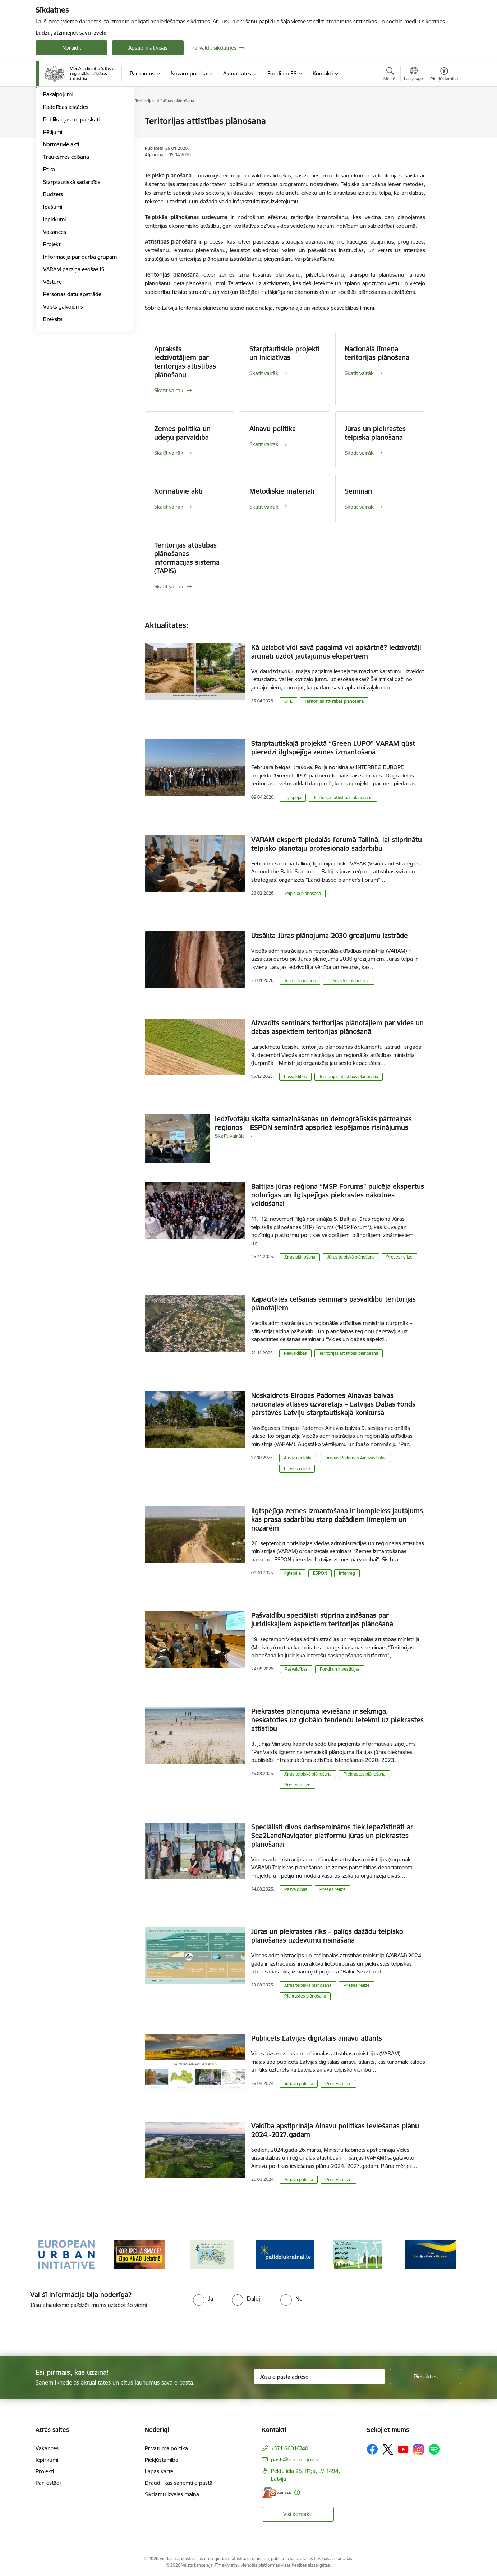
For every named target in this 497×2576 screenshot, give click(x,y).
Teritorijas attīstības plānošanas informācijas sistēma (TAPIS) (187, 558)
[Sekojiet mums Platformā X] (387, 2449)
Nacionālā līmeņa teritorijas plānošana (377, 353)
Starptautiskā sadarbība (72, 258)
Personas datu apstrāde (72, 371)
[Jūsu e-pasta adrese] (319, 2376)
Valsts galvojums (63, 383)
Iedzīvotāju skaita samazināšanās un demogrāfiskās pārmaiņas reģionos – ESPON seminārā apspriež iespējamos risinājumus (313, 1123)
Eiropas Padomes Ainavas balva (355, 1457)
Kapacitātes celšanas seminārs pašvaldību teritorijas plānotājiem (333, 1303)
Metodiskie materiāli (281, 491)
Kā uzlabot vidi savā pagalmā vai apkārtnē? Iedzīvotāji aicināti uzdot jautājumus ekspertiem (336, 651)
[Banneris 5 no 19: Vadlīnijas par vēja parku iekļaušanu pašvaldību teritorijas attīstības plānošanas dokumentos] (358, 2253)
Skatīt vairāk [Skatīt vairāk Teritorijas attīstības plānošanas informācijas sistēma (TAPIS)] (168, 586)
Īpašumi (52, 283)
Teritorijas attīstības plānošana (334, 701)
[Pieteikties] (425, 2376)
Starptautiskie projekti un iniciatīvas (284, 353)
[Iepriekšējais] (52, 2254)
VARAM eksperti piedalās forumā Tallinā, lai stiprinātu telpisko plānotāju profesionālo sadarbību (336, 844)
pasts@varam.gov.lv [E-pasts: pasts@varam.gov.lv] (295, 2459)
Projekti (52, 321)
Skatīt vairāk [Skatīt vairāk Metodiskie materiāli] (264, 506)
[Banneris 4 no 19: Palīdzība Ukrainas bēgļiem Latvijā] (285, 2253)
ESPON (320, 1573)
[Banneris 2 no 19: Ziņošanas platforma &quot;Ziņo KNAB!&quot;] (139, 2253)
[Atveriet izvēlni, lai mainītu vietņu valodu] (413, 74)
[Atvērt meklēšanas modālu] (390, 75)
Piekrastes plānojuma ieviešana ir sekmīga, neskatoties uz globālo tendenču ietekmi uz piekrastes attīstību (337, 1720)
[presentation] (60, 2329)
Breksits (53, 396)
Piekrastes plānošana (348, 980)
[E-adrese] (276, 2492)
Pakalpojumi (58, 171)
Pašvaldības (295, 1076)
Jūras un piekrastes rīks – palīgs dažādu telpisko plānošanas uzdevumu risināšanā (327, 1935)
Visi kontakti (297, 2514)
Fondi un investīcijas (340, 1669)
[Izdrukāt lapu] (443, 118)
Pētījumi (52, 209)
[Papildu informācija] (297, 2492)
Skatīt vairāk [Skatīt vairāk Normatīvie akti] (168, 506)
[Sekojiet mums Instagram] (418, 2449)
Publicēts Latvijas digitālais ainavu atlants (316, 2038)
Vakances (54, 308)
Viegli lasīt (54, 133)
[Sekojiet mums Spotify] (434, 2449)
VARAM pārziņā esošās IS (73, 346)
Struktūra (54, 121)
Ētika (49, 246)
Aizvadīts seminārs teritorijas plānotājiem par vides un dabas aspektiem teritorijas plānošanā (337, 1027)
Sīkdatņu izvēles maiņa (172, 2494)
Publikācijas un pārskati (71, 196)
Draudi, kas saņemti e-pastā (178, 2482)
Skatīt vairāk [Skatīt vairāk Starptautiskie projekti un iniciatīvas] (264, 373)
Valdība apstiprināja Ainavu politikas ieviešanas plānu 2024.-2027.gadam (335, 2130)
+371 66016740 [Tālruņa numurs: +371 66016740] (289, 2448)
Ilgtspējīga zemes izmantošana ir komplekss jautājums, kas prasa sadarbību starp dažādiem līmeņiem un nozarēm (338, 1519)
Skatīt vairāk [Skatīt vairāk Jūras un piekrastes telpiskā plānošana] (359, 452)
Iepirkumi (54, 296)
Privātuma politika (166, 2448)
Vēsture (52, 358)
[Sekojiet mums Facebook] (372, 2449)
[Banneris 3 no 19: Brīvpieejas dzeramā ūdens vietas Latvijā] (212, 2253)
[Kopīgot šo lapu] (443, 136)
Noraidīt (71, 47)
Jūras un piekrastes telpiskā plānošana (375, 433)
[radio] (203, 2298)
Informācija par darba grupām (80, 333)
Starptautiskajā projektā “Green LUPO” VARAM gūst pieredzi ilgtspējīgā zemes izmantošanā (333, 747)
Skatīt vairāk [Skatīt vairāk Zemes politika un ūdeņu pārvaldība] (168, 452)
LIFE (288, 701)
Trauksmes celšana (66, 233)
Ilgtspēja (293, 797)
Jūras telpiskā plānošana (350, 1257)
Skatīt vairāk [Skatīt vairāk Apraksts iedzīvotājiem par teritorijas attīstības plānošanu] (168, 390)
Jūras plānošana (300, 980)
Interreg (347, 1573)
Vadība (51, 146)
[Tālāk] (445, 2254)
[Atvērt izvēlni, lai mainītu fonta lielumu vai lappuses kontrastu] (444, 75)
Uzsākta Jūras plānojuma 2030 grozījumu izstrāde (329, 935)
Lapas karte (159, 2471)
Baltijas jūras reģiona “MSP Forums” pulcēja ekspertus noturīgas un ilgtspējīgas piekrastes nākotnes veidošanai (337, 1195)
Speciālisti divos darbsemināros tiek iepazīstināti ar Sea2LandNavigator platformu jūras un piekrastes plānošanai (332, 1835)
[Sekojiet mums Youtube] (403, 2449)
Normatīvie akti (61, 221)
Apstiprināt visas (147, 47)
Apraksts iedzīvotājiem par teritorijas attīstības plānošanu (185, 362)
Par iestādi (48, 2482)
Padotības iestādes (65, 183)
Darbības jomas (62, 159)
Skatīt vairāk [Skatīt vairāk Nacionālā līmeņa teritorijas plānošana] (359, 373)
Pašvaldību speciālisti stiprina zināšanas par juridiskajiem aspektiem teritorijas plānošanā (322, 1619)
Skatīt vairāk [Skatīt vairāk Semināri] (359, 506)
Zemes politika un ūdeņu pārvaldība (182, 433)
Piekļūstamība (161, 2459)
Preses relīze (399, 1257)
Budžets (53, 271)
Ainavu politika (272, 428)
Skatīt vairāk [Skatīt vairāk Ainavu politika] (264, 444)
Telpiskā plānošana (303, 893)
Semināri (359, 491)
